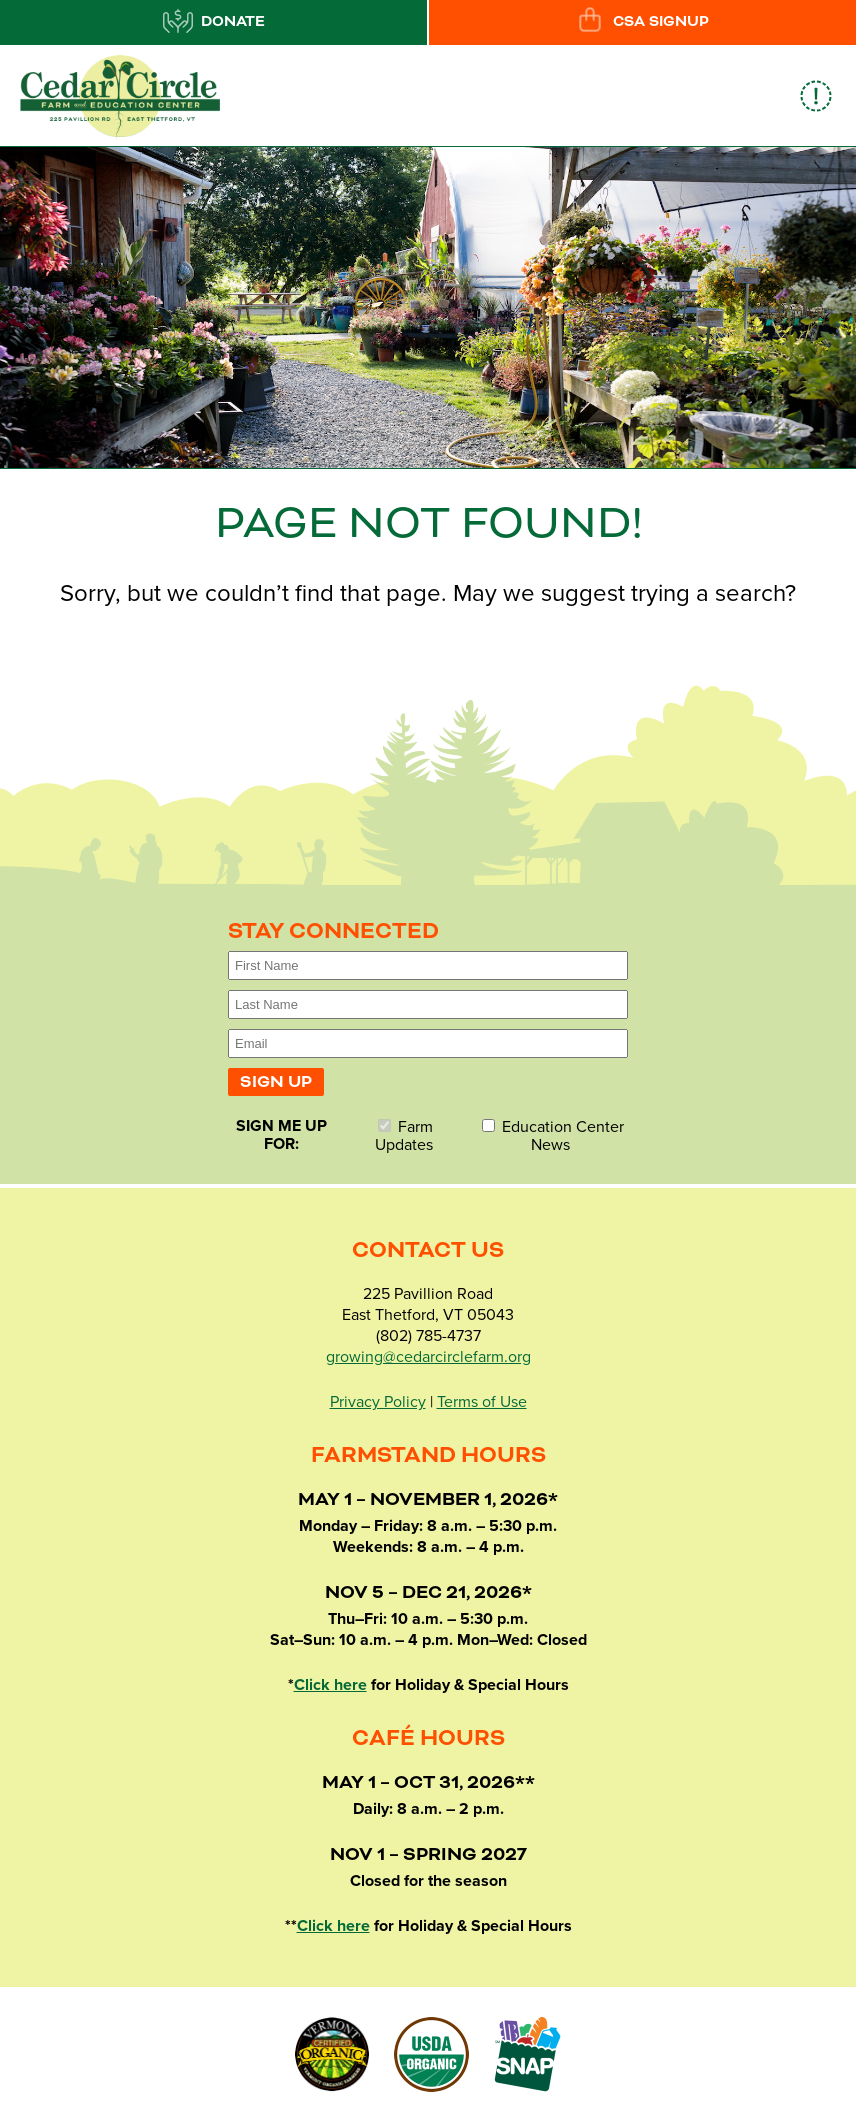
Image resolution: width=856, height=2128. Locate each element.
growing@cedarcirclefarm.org (428, 1357)
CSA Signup (642, 21)
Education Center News (553, 1135)
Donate (214, 21)
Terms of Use (482, 1402)
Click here (330, 1685)
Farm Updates (404, 1135)
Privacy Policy (378, 1402)
